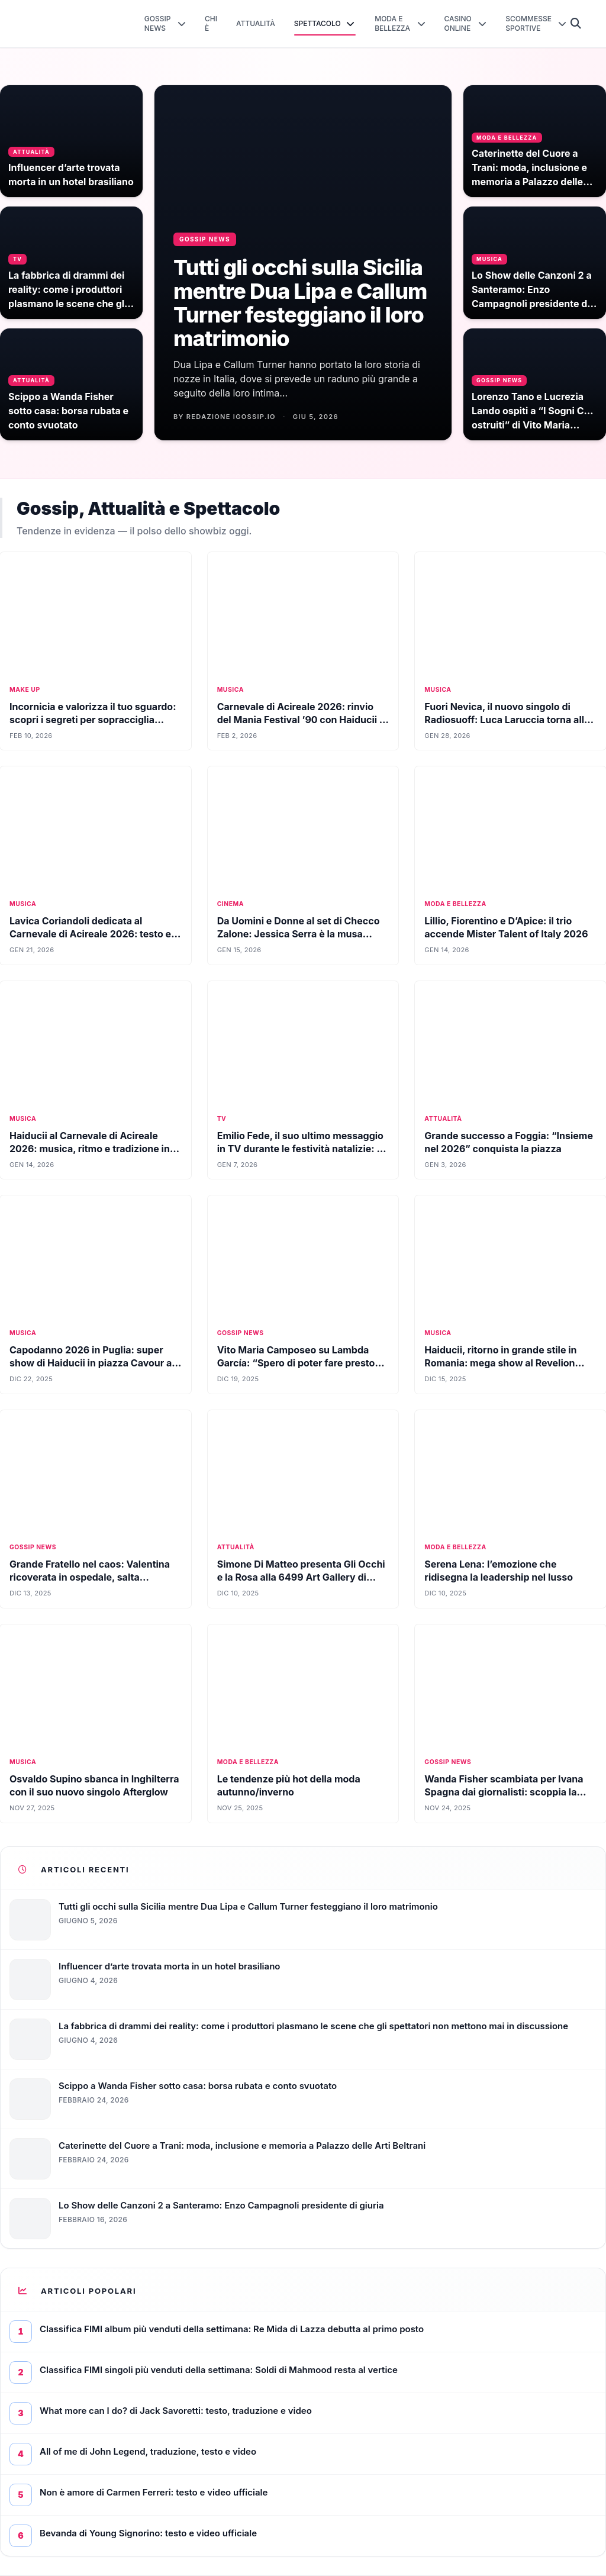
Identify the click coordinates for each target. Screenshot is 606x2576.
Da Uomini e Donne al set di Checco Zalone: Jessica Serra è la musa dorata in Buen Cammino (298, 934)
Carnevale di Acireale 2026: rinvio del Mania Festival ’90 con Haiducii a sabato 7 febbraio (301, 720)
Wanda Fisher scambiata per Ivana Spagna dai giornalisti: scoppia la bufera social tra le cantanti (503, 1792)
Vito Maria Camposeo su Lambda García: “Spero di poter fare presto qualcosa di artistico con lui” (296, 1363)
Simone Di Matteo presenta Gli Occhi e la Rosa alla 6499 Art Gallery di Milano (301, 1577)
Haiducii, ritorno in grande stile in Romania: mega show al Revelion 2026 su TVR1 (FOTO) (500, 1363)
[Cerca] (576, 24)
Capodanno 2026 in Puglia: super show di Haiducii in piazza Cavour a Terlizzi (90, 1363)
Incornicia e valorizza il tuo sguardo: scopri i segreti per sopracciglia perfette (92, 720)
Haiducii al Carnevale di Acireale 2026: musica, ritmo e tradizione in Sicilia (89, 1149)
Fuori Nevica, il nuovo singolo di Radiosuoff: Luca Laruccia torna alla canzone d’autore (506, 720)
